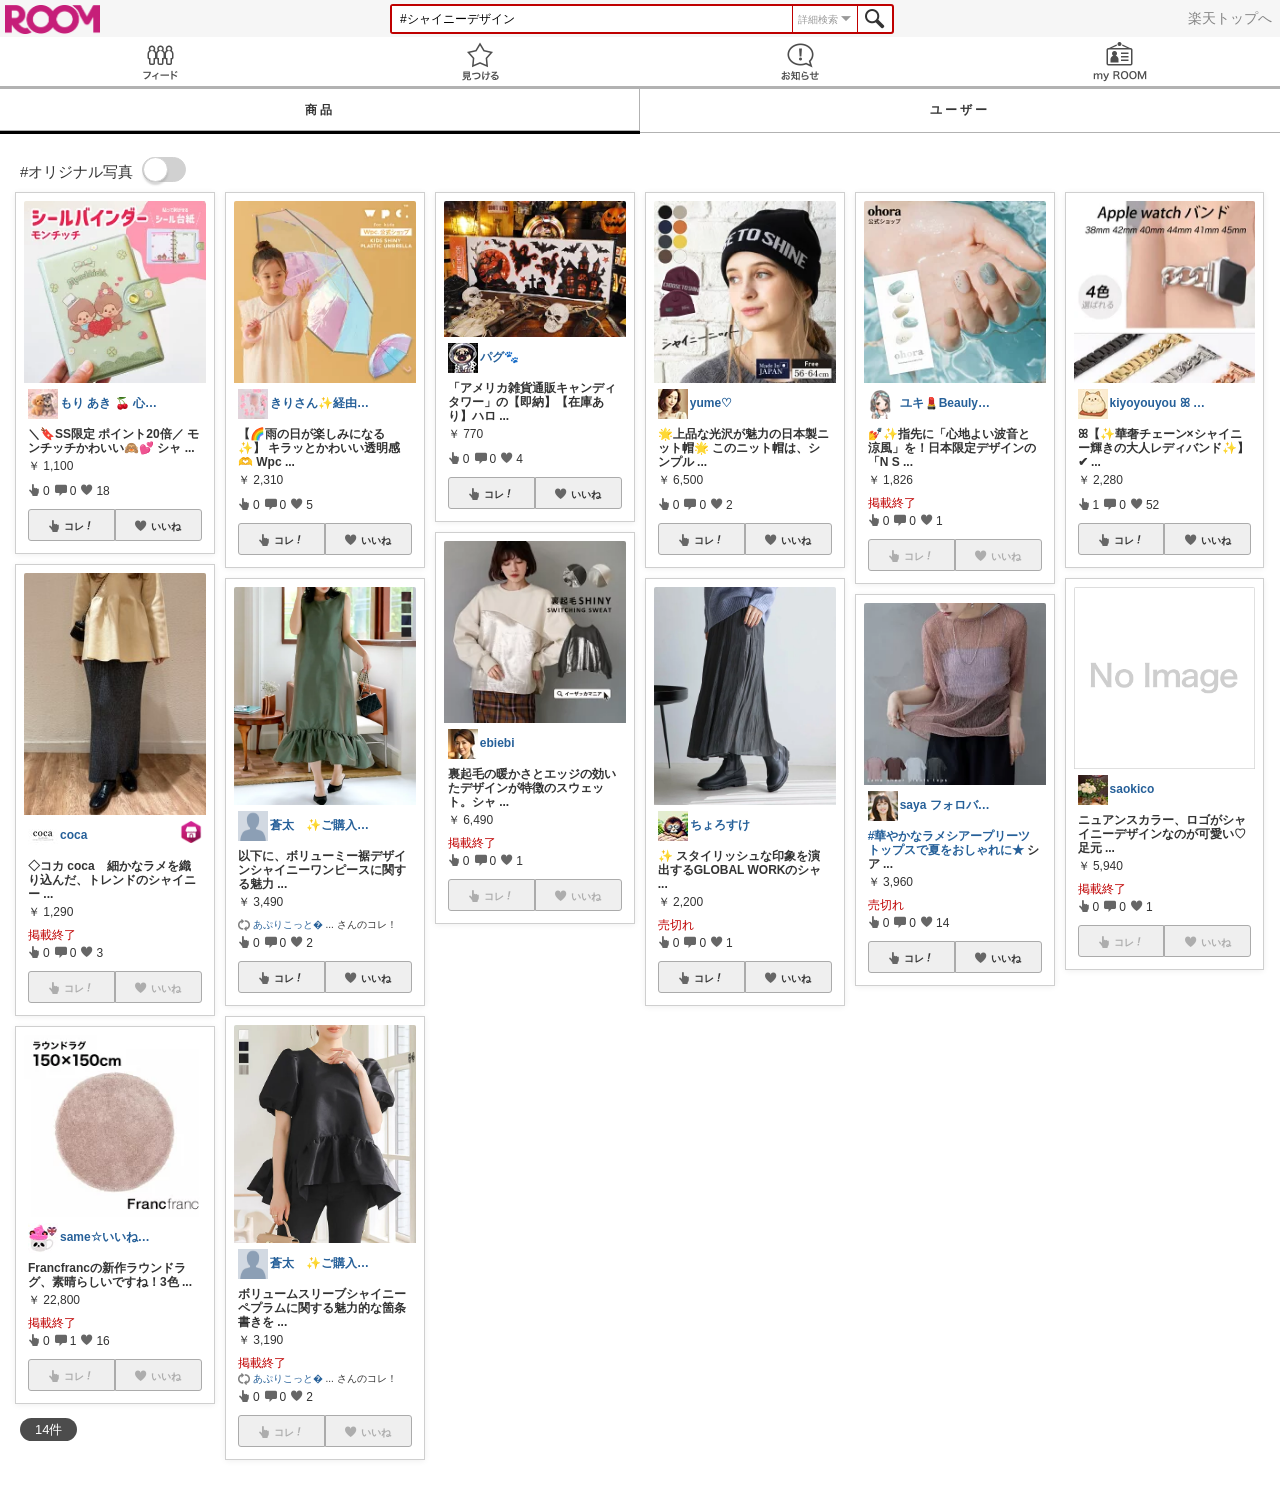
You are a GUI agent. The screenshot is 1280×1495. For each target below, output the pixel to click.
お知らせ (800, 61)
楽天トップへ (1230, 18)
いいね (166, 526)
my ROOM (1120, 61)
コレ (79, 526)
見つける (480, 61)
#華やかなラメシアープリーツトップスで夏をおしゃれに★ (949, 843)
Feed (160, 61)
